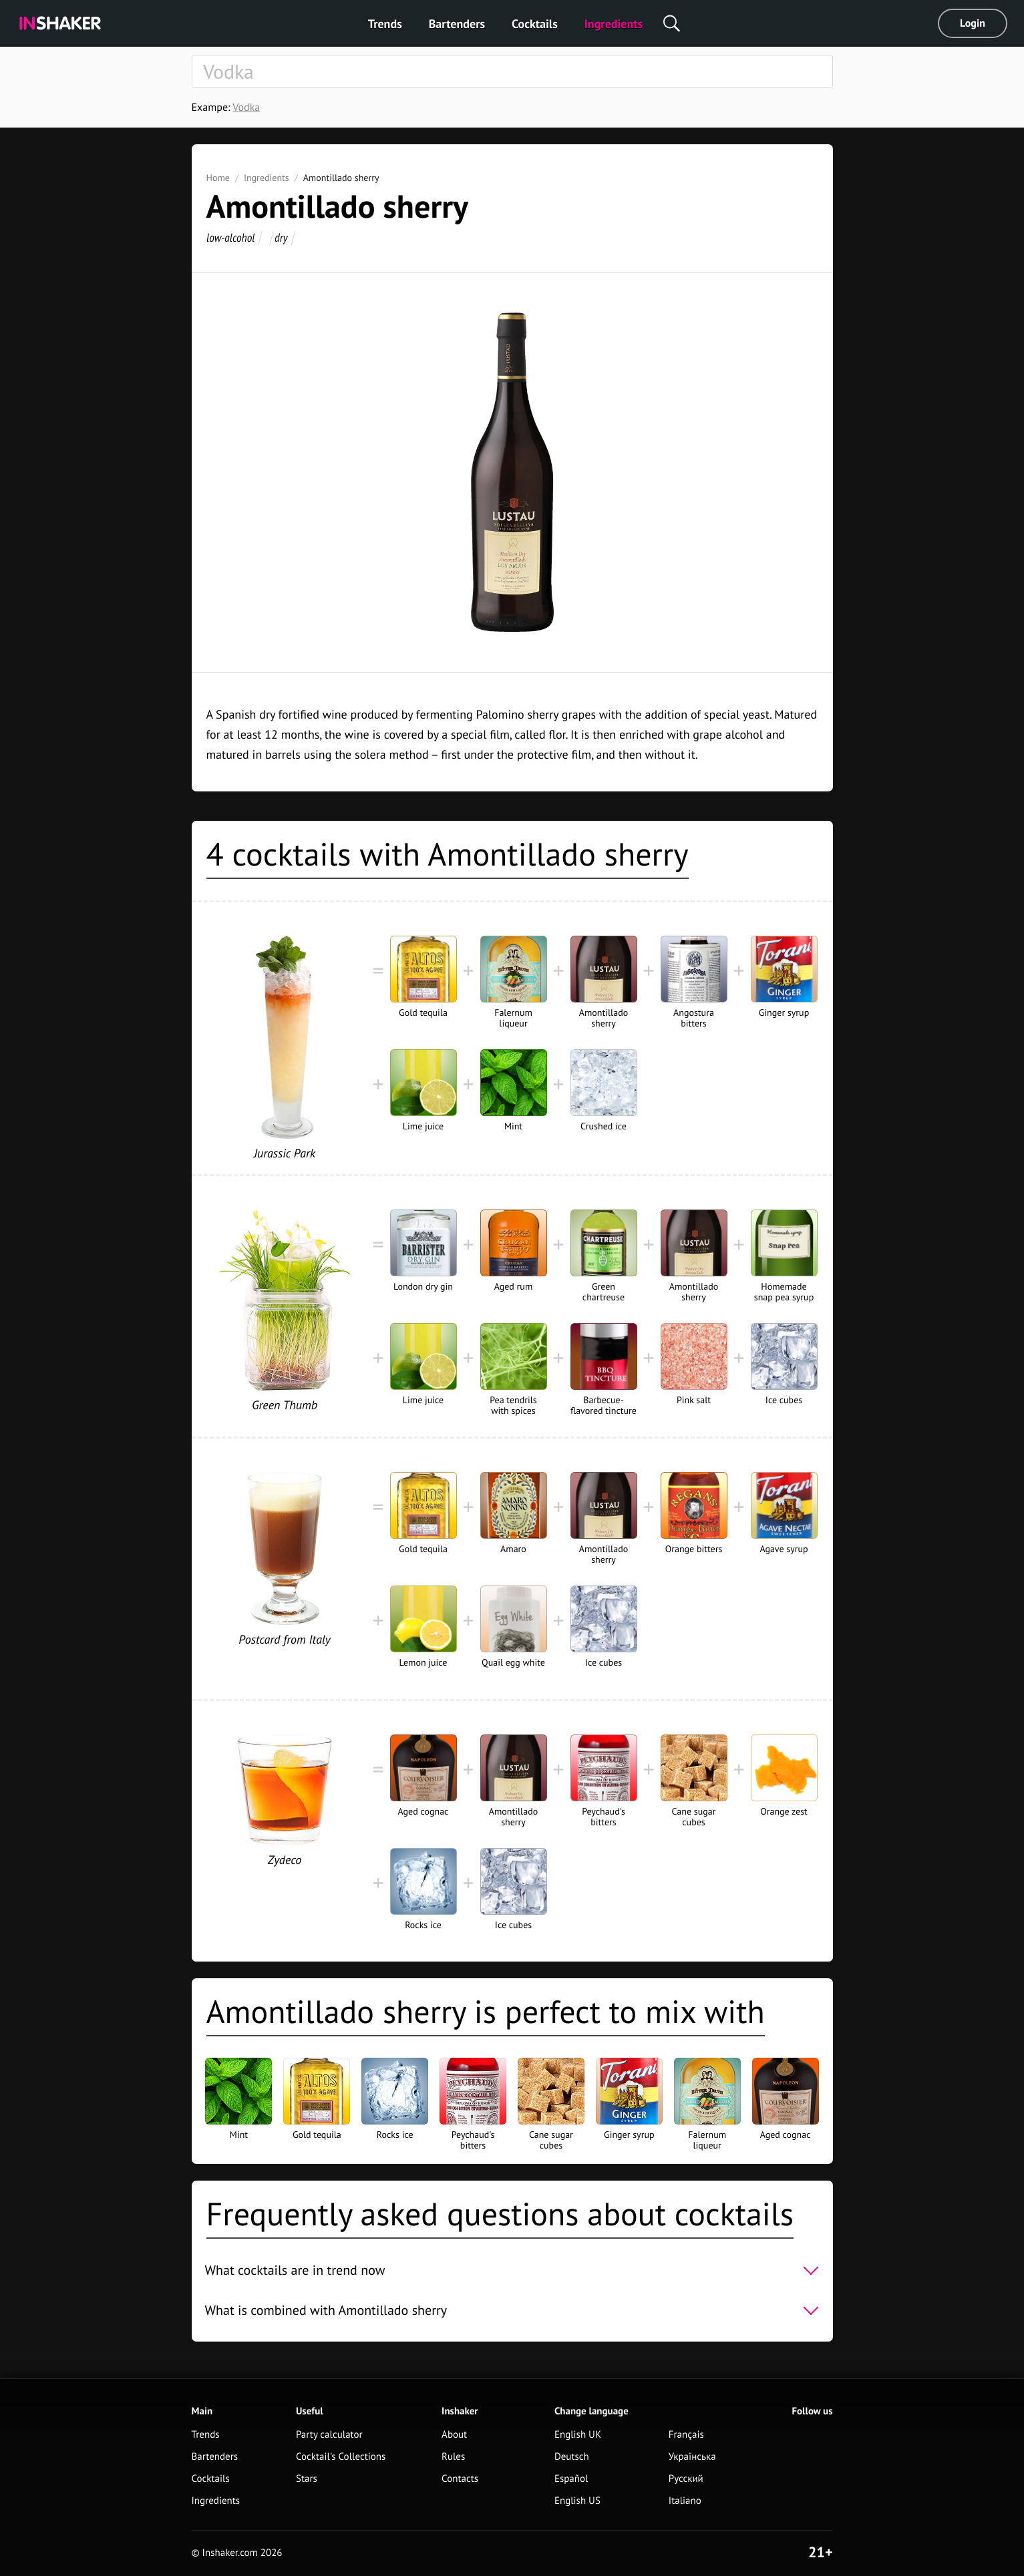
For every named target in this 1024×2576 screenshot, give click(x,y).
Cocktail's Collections (340, 2456)
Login (972, 23)
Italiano (685, 2501)
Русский (686, 2478)
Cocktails (535, 23)
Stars (306, 2478)
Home (218, 178)
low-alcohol (230, 237)
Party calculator (329, 2434)
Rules (453, 2456)
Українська (692, 2456)
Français (686, 2434)
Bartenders (457, 23)
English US (577, 2501)
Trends (385, 23)
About (454, 2434)
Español (571, 2478)
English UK (577, 2434)
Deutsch (571, 2456)
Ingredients (613, 23)
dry (281, 237)
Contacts (460, 2478)
